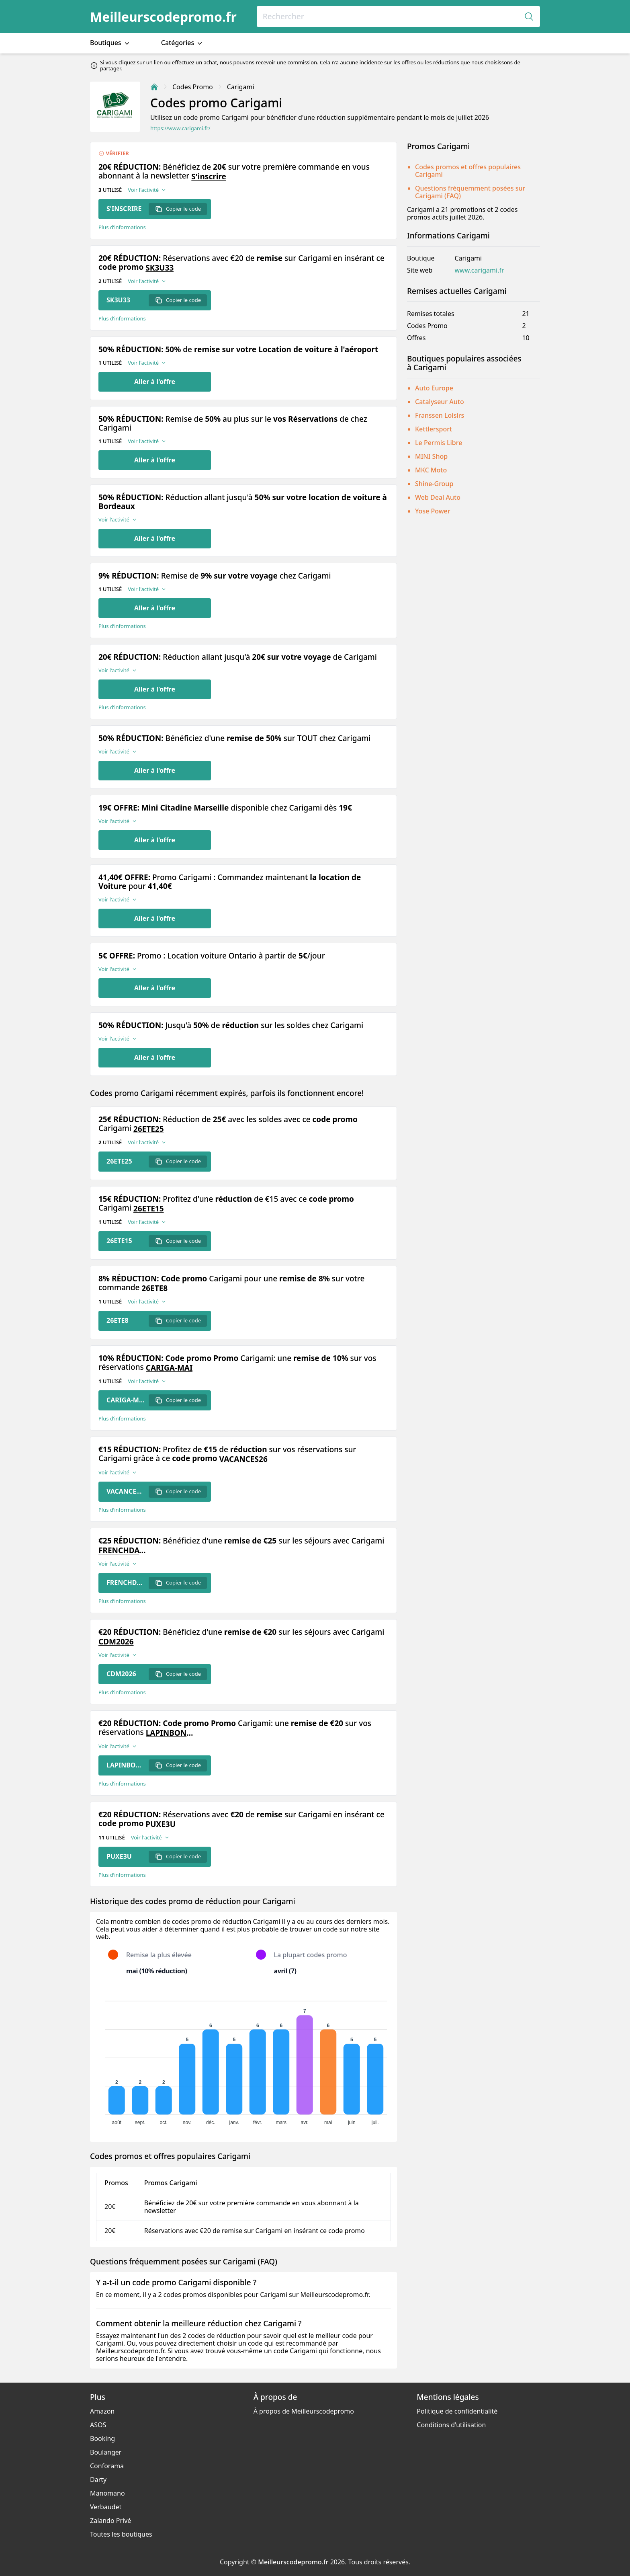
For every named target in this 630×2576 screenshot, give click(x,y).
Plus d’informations (122, 227)
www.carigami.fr (479, 270)
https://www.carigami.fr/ (180, 128)
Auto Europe (434, 388)
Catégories (182, 42)
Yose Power (432, 511)
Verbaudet (105, 2506)
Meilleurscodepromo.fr (163, 16)
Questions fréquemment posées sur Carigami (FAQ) (470, 192)
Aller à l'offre (154, 381)
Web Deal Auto (437, 497)
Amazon (102, 2411)
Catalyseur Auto (439, 401)
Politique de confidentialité (457, 2411)
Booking (102, 2438)
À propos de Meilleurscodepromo (304, 2411)
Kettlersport (433, 429)
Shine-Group (434, 483)
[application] (243, 2059)
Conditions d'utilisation (451, 2424)
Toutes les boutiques (121, 2534)
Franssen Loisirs (439, 415)
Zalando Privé (110, 2520)
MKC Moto (431, 470)
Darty (98, 2479)
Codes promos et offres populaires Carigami (468, 170)
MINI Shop (431, 456)
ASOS (98, 2424)
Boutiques (110, 42)
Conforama (107, 2465)
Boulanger (105, 2452)
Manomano (107, 2493)
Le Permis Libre (438, 442)
